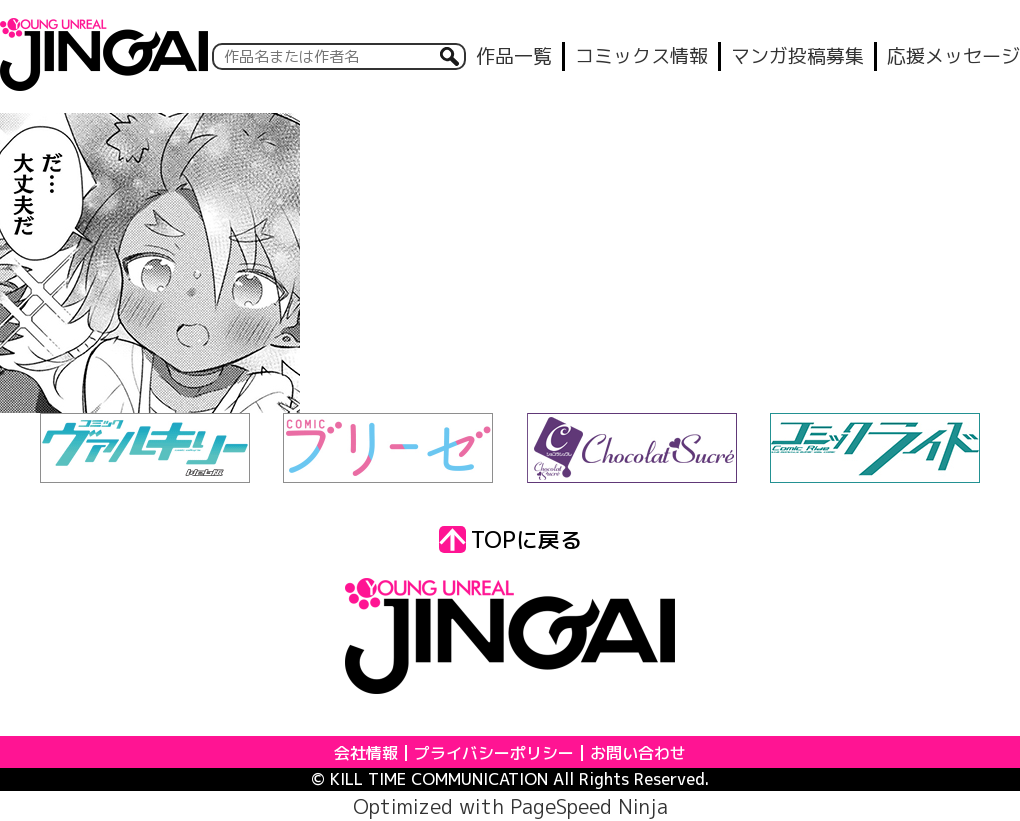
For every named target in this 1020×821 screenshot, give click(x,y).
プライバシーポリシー (494, 753)
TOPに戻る (510, 539)
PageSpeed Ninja (589, 806)
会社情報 (366, 753)
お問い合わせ (638, 753)
